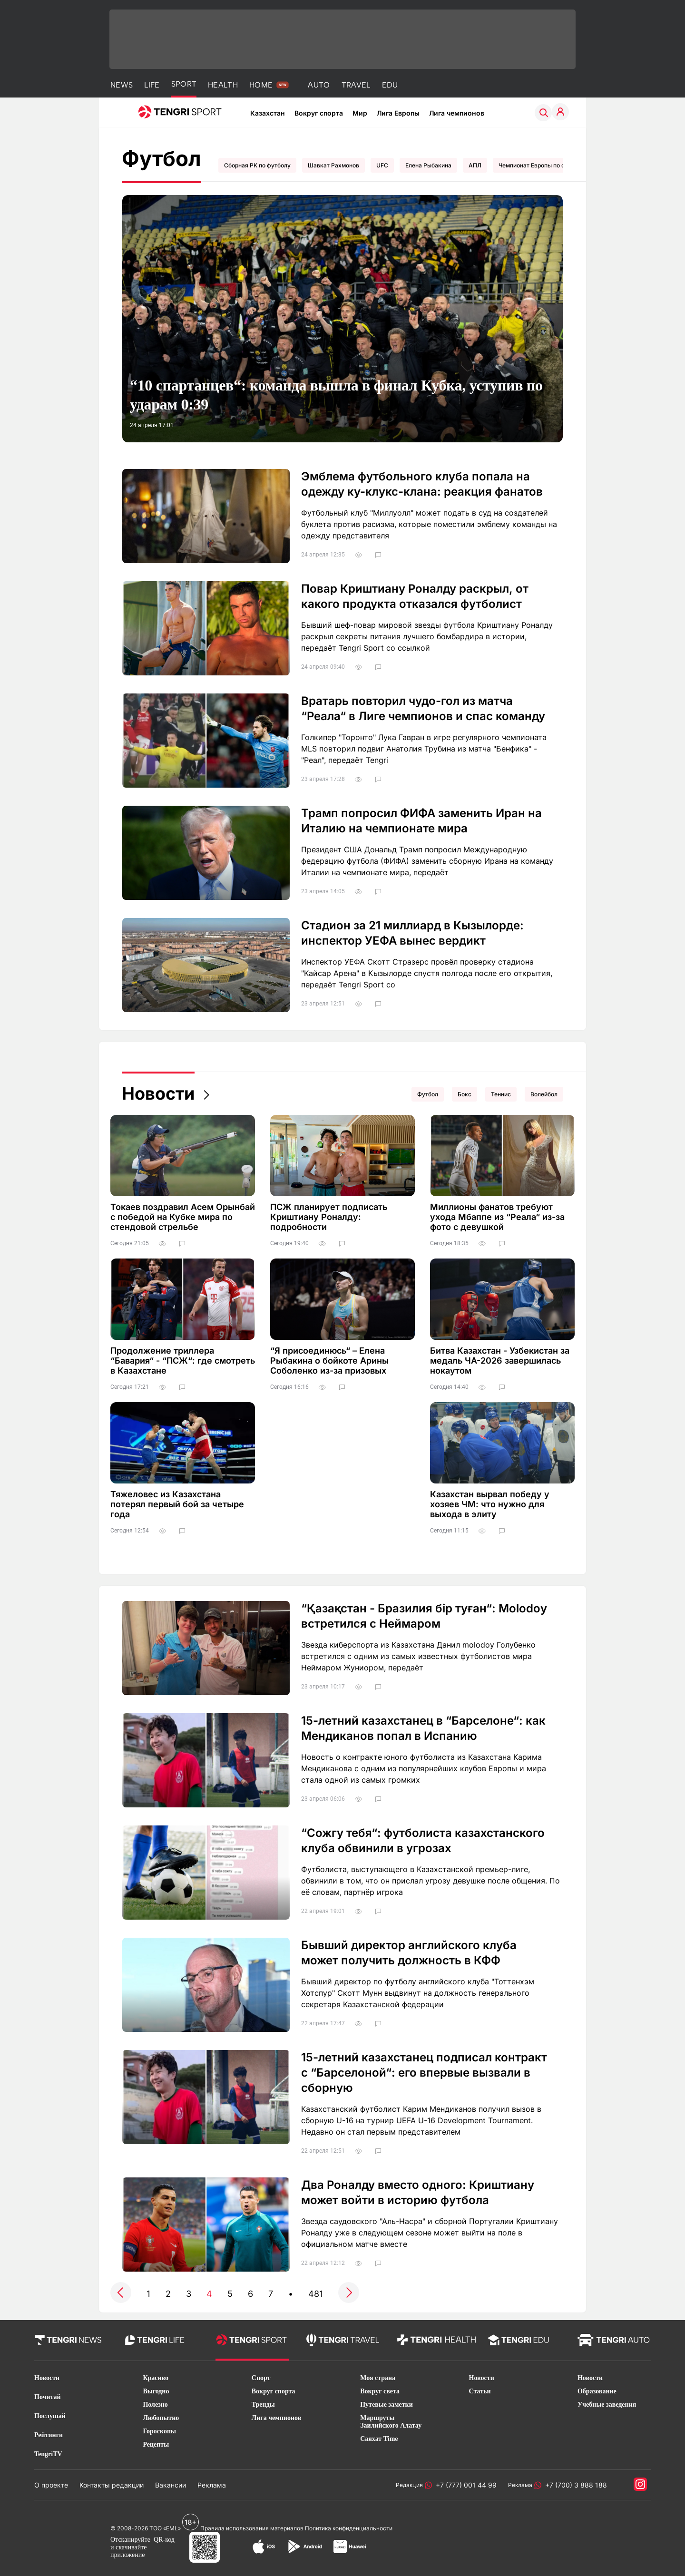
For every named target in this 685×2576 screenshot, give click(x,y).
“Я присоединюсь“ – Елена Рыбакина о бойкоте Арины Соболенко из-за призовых (329, 1361)
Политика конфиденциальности (348, 2528)
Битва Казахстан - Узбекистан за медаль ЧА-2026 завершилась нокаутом (499, 1361)
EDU (390, 84)
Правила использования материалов (251, 2528)
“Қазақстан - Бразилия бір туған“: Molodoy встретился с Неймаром (424, 1615)
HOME (261, 84)
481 (315, 2294)
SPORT (184, 83)
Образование (596, 2391)
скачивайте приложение (128, 2551)
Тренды (263, 2404)
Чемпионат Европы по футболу (542, 165)
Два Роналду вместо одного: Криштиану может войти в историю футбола (417, 2192)
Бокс (464, 1094)
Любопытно (161, 2417)
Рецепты (156, 2444)
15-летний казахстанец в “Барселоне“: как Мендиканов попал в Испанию (423, 1728)
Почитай (47, 2396)
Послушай (50, 2416)
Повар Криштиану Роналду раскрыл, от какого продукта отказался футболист (414, 596)
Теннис (501, 1094)
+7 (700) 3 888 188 (574, 2485)
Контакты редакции (111, 2485)
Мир (359, 113)
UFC (382, 165)
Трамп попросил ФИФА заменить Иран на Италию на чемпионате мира (421, 820)
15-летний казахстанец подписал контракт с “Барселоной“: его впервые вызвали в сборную (424, 2072)
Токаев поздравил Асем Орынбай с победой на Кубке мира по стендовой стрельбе (182, 1217)
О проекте (51, 2485)
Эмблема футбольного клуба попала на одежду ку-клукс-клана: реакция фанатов (422, 483)
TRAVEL (356, 84)
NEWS (121, 84)
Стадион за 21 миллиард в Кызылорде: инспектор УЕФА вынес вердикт (412, 932)
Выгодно (156, 2391)
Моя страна (377, 2377)
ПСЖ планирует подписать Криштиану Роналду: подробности (328, 1217)
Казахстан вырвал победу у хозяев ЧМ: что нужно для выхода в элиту (489, 1504)
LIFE (151, 84)
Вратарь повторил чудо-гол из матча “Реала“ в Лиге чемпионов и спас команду (423, 708)
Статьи (480, 2391)
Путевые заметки (386, 2404)
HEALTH (223, 84)
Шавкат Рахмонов (333, 165)
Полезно (155, 2404)
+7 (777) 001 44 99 (464, 2485)
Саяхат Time (379, 2438)
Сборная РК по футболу (257, 165)
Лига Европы (398, 113)
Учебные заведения (606, 2404)
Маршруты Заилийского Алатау (390, 2421)
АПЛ (475, 165)
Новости (158, 1093)
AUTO (319, 84)
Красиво (155, 2377)
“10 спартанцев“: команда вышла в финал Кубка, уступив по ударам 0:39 (336, 395)
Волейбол (544, 1094)
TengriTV (48, 2454)
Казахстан (267, 113)
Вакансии (170, 2485)
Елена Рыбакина (428, 165)
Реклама (211, 2485)
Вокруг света (380, 2391)
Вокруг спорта (318, 113)
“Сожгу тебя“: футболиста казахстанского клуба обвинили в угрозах (423, 1840)
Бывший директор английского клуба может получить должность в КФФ (409, 1952)
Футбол (427, 1094)
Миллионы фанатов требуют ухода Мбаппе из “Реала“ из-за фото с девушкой (497, 1217)
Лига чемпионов (456, 113)
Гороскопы (159, 2431)
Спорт (261, 2377)
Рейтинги (48, 2435)
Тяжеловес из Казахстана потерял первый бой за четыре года (177, 1504)
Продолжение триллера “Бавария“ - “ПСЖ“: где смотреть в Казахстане (182, 1361)
